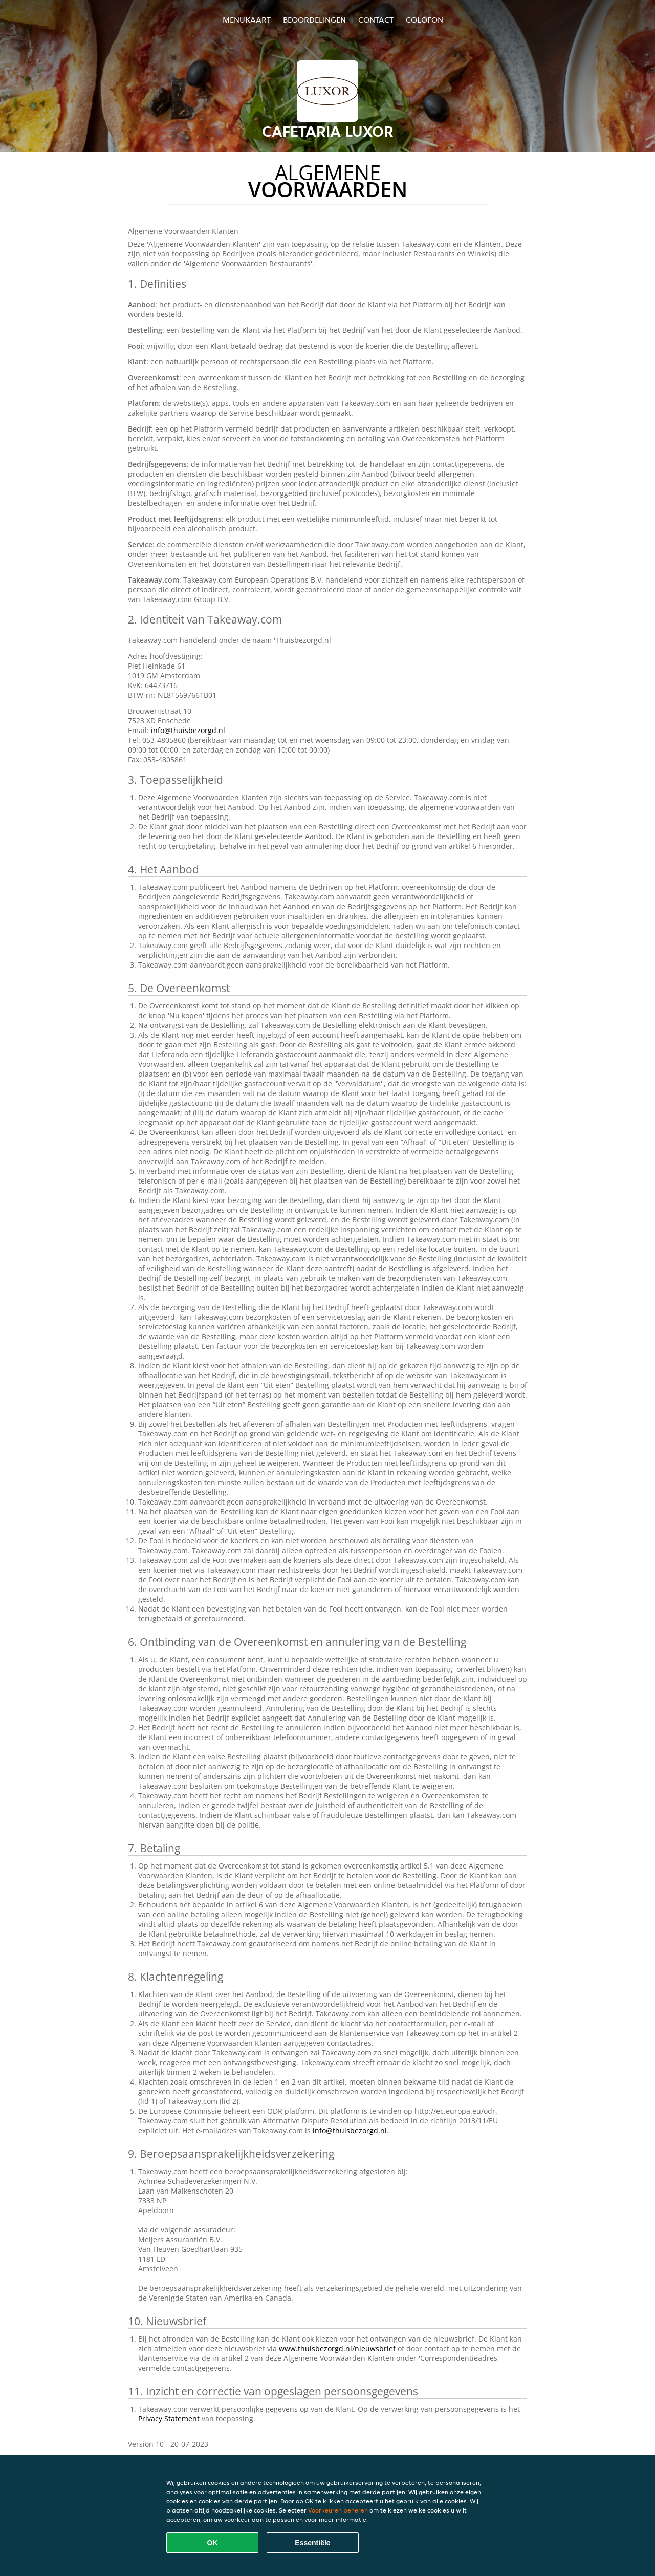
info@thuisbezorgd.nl (188, 730)
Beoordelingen (314, 19)
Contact (376, 19)
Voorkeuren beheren (338, 2510)
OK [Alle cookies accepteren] (212, 2543)
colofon (424, 19)
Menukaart (247, 19)
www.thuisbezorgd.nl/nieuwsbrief (337, 2348)
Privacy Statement (169, 2418)
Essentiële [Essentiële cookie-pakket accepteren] (312, 2543)
